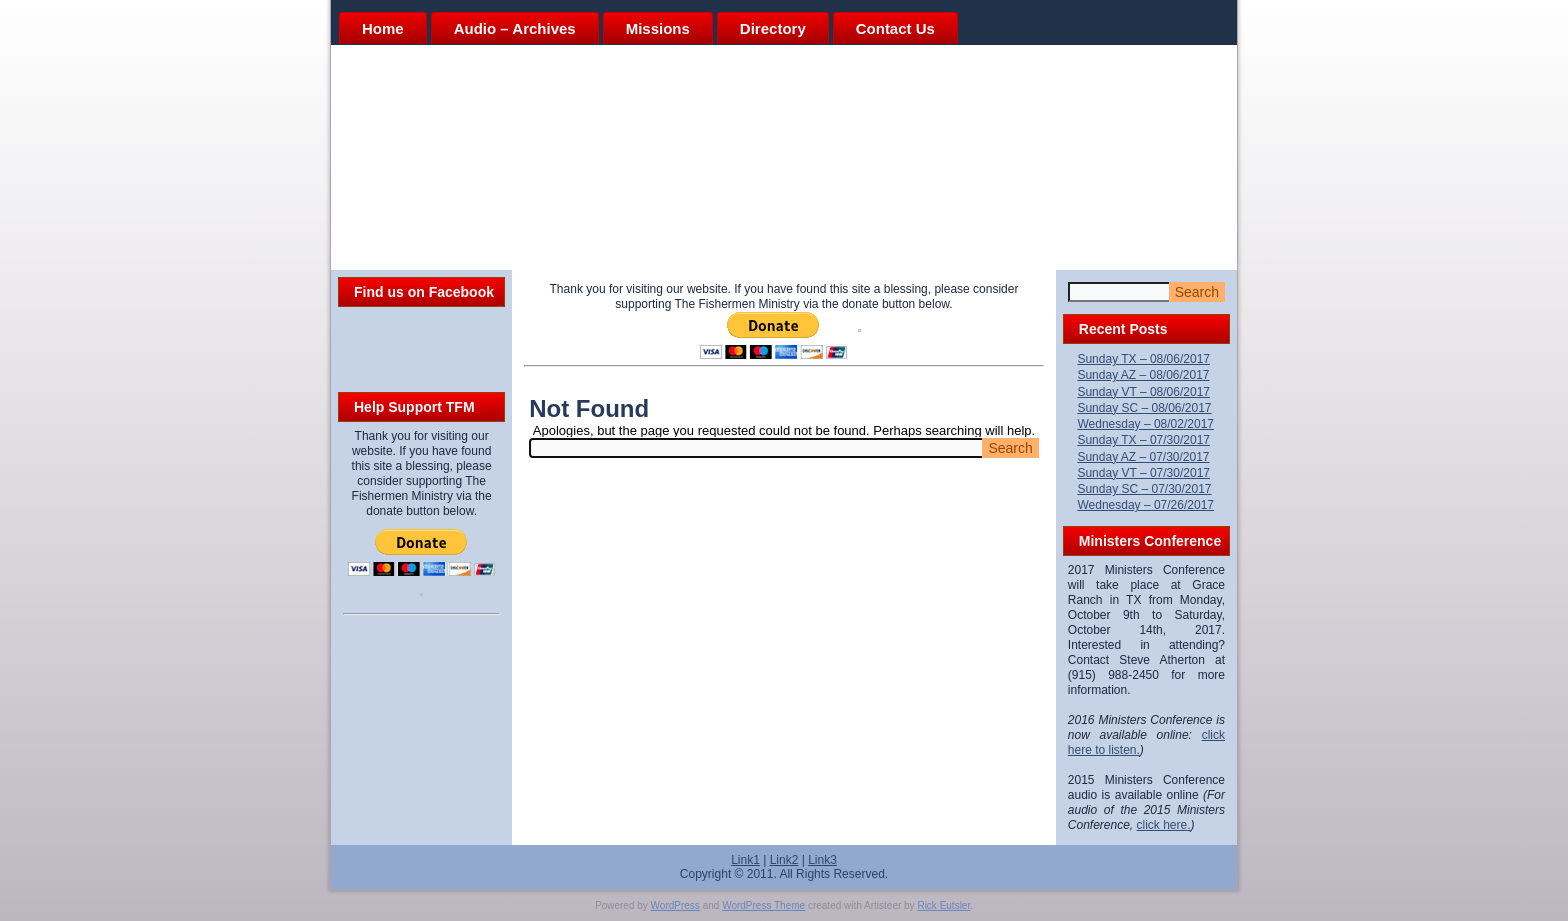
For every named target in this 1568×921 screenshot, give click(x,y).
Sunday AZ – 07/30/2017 (1143, 457)
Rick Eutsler (943, 905)
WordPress (675, 905)
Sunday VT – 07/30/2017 (1143, 473)
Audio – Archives (515, 28)
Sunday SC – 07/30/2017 (1144, 489)
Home (383, 28)
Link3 (822, 860)
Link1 (745, 860)
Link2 (784, 860)
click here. (1164, 825)
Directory (773, 28)
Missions (658, 28)
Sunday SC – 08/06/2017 (1144, 408)
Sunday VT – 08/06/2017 (1143, 392)
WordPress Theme (763, 905)
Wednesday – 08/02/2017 (1145, 424)
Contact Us (895, 28)
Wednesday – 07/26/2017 (1145, 505)
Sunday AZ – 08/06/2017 (1143, 375)
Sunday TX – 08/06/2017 (1143, 359)
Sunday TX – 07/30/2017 (1143, 440)
